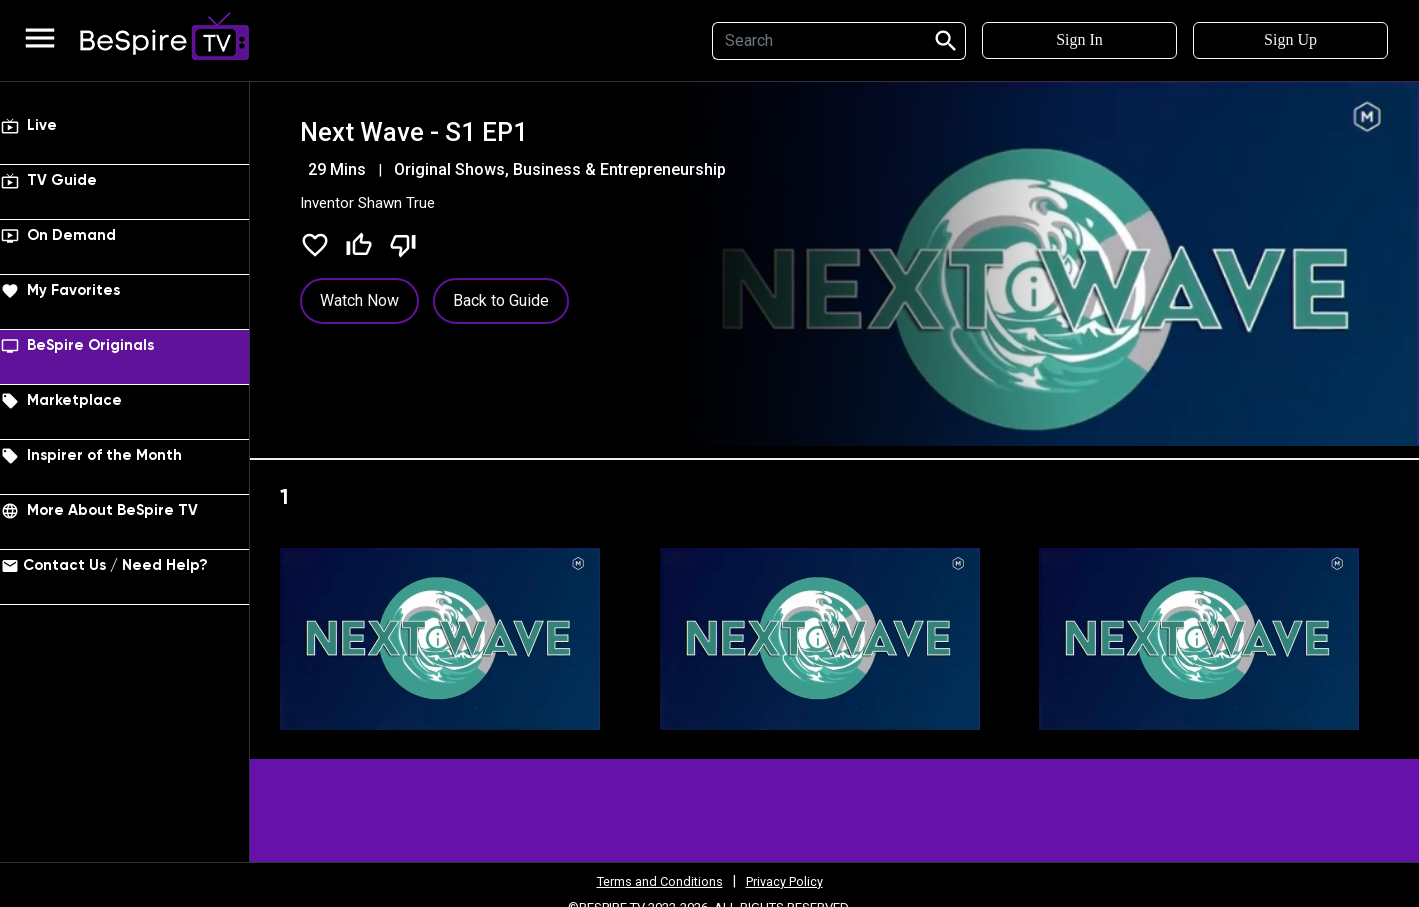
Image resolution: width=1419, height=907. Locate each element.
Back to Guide (501, 300)
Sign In (1079, 39)
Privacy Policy (790, 881)
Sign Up (1290, 39)
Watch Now (359, 300)
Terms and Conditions (655, 881)
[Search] (816, 41)
